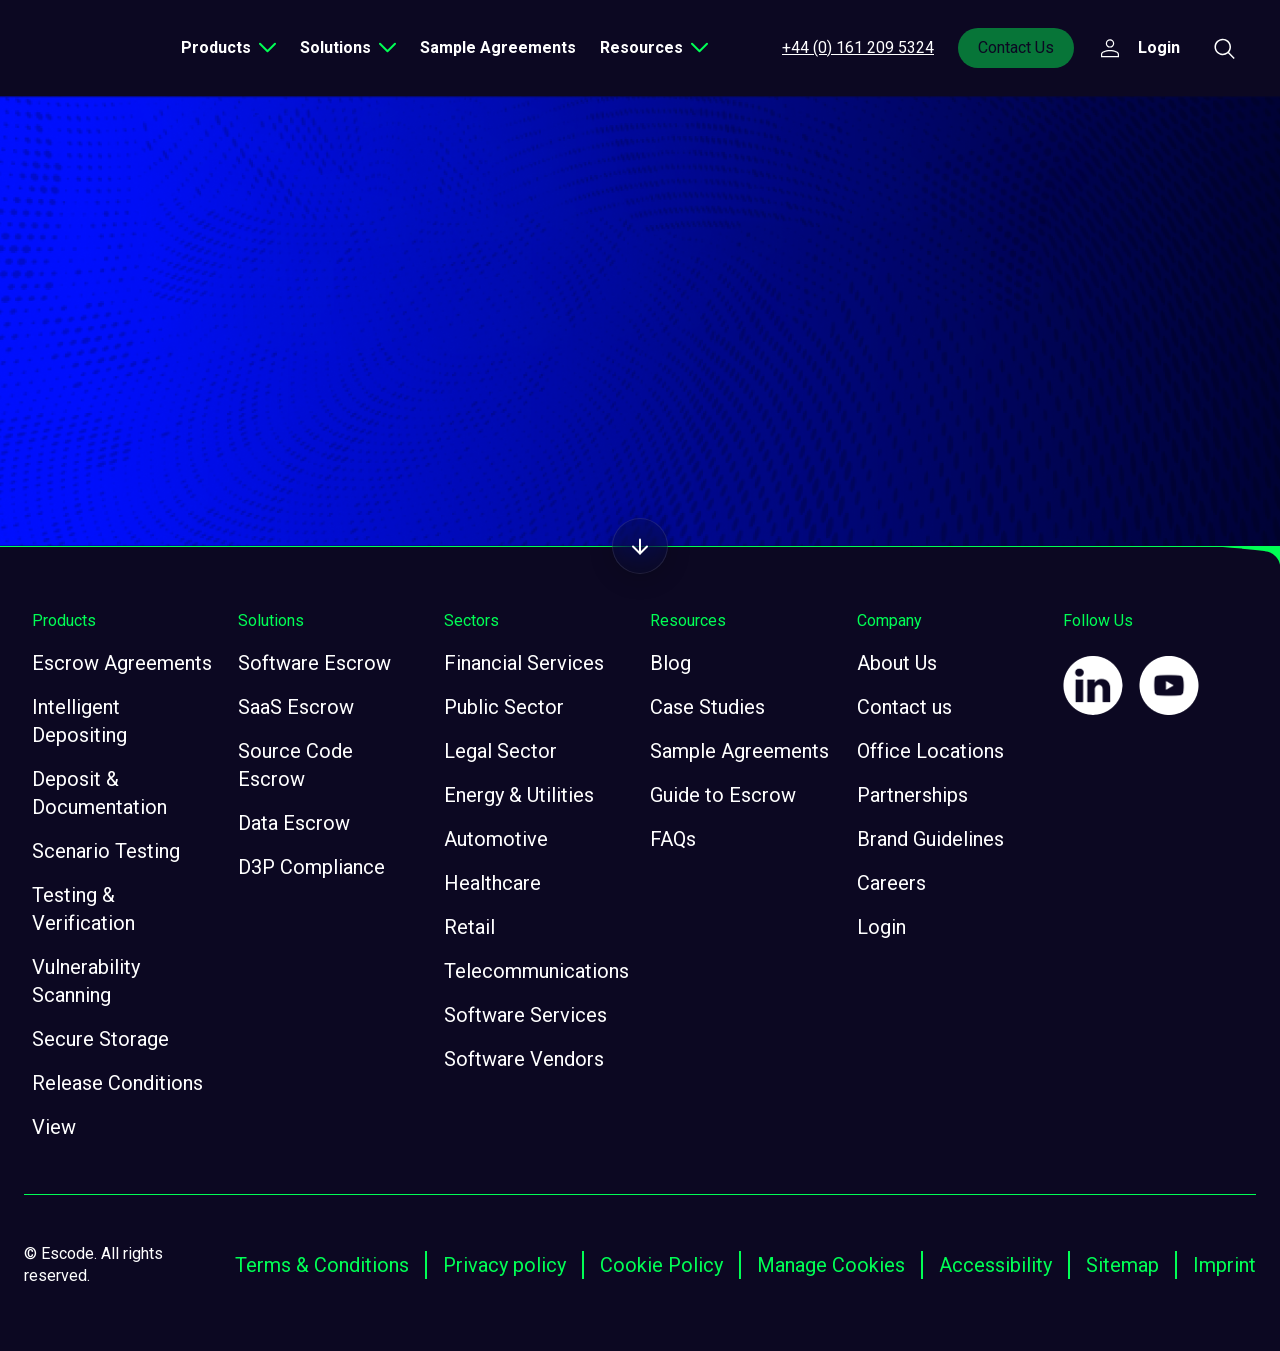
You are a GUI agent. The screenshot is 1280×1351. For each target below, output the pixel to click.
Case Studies (707, 707)
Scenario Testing (106, 851)
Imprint (1224, 1265)
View (54, 1127)
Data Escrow (294, 823)
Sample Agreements (498, 47)
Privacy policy (504, 1265)
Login (881, 927)
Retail (469, 927)
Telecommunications (536, 971)
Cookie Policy (661, 1265)
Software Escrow (314, 663)
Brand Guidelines (930, 839)
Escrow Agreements (122, 663)
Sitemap (1122, 1265)
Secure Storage (100, 1039)
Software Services (525, 1015)
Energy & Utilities (519, 795)
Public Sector (504, 707)
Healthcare (492, 883)
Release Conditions (117, 1083)
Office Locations (930, 751)
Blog (670, 663)
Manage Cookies (831, 1265)
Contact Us (1016, 47)
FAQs (673, 839)
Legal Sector (500, 751)
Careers (891, 883)
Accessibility (995, 1265)
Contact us (904, 707)
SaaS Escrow (296, 707)
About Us (897, 663)
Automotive (496, 839)
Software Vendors (524, 1059)
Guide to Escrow (723, 795)
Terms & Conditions (322, 1265)
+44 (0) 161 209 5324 (858, 47)
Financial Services (524, 663)
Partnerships (912, 795)
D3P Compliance (311, 867)
